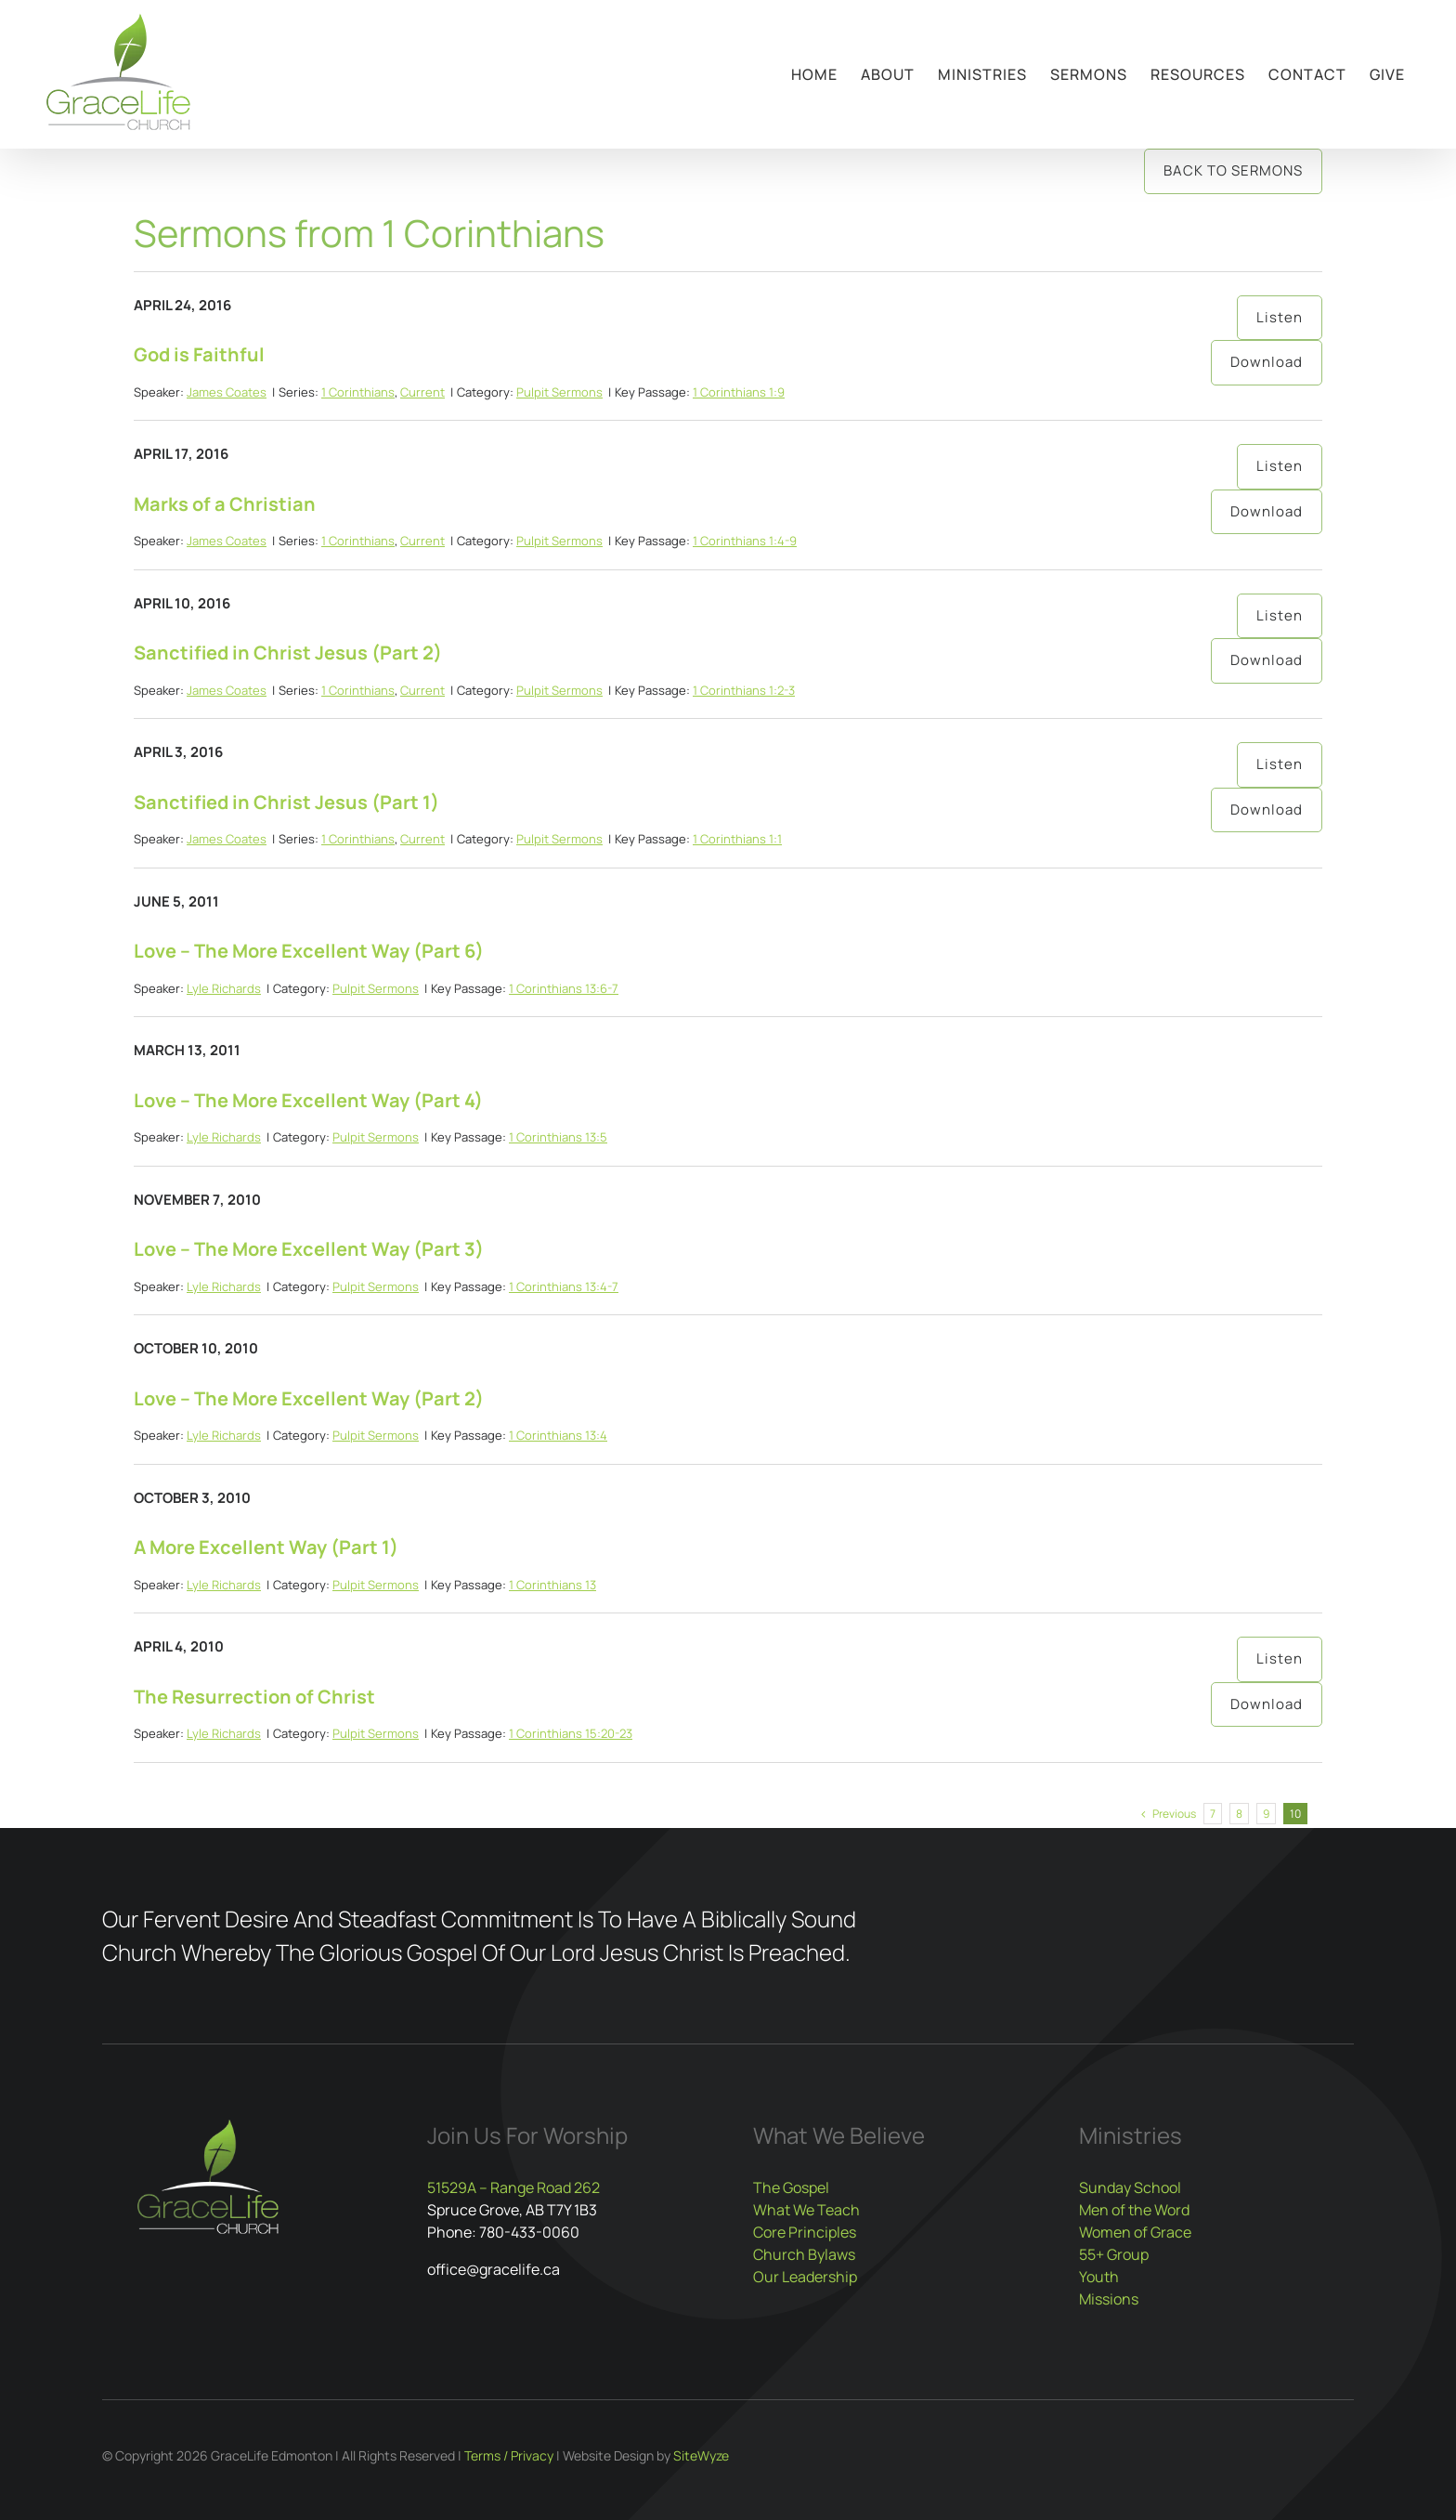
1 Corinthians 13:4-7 (563, 1286)
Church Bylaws (804, 2254)
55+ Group (1114, 2254)
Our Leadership (805, 2276)
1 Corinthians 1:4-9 (745, 540)
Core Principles (804, 2232)
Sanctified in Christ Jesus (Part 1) (286, 802)
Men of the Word (1134, 2210)
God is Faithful (199, 354)
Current (422, 392)
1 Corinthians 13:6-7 (563, 988)
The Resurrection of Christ (254, 1696)
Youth (1099, 2276)
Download (1266, 362)
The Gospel (791, 2187)
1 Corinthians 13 (552, 1584)
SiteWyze (701, 2455)
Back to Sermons (1233, 170)
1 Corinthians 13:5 (558, 1137)
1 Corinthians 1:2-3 (744, 690)
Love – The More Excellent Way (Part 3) (309, 1248)
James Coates (226, 392)
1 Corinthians (358, 392)
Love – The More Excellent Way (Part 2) (309, 1398)
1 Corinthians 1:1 (737, 838)
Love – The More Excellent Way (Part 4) (308, 1100)
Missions (1108, 2299)
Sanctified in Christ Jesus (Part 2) (288, 652)
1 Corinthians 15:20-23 (570, 1733)
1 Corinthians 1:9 (739, 392)
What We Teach (806, 2210)
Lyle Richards (224, 988)
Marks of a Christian (225, 503)
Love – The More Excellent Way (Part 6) (309, 950)
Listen (1279, 317)
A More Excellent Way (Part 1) (266, 1547)
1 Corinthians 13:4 (558, 1435)
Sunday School (1130, 2187)
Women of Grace (1135, 2232)
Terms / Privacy (508, 2455)
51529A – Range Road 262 (513, 2187)
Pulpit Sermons (559, 392)
